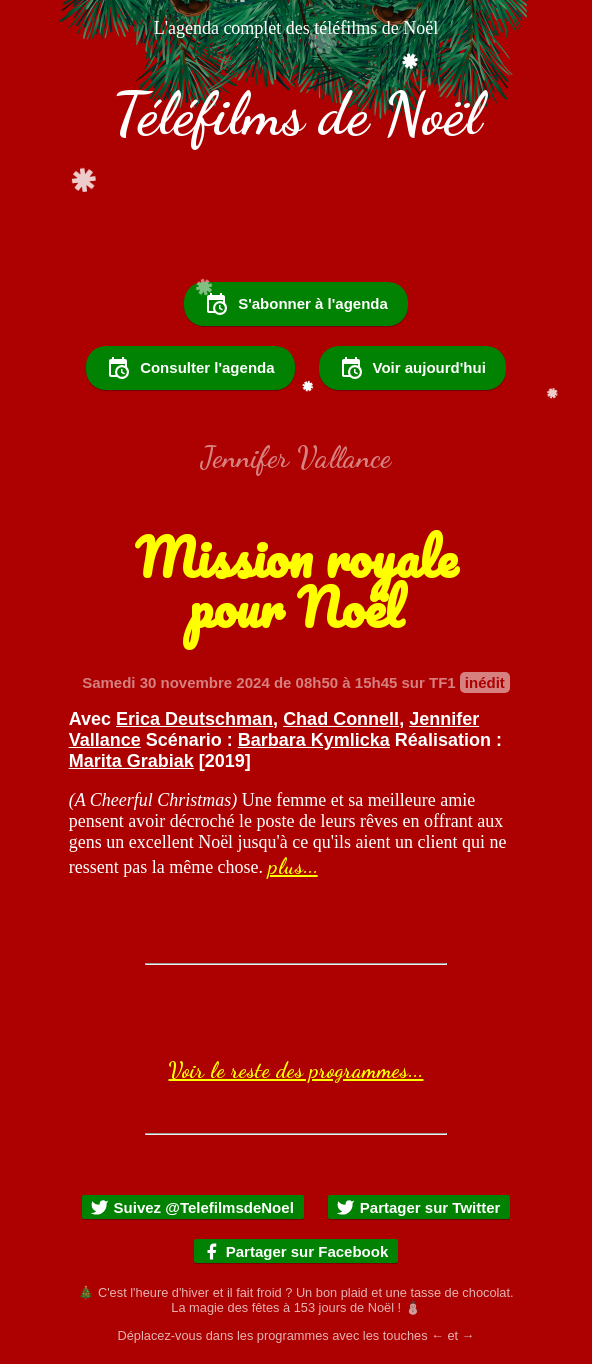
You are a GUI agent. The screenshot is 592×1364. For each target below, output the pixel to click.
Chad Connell (341, 719)
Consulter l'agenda (190, 368)
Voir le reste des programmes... (295, 1070)
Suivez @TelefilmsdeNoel (192, 1207)
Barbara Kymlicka (314, 740)
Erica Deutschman (194, 719)
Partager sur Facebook (295, 1251)
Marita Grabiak (131, 761)
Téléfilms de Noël (296, 114)
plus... (293, 866)
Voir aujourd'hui (412, 368)
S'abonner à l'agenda (296, 304)
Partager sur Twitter (418, 1207)
